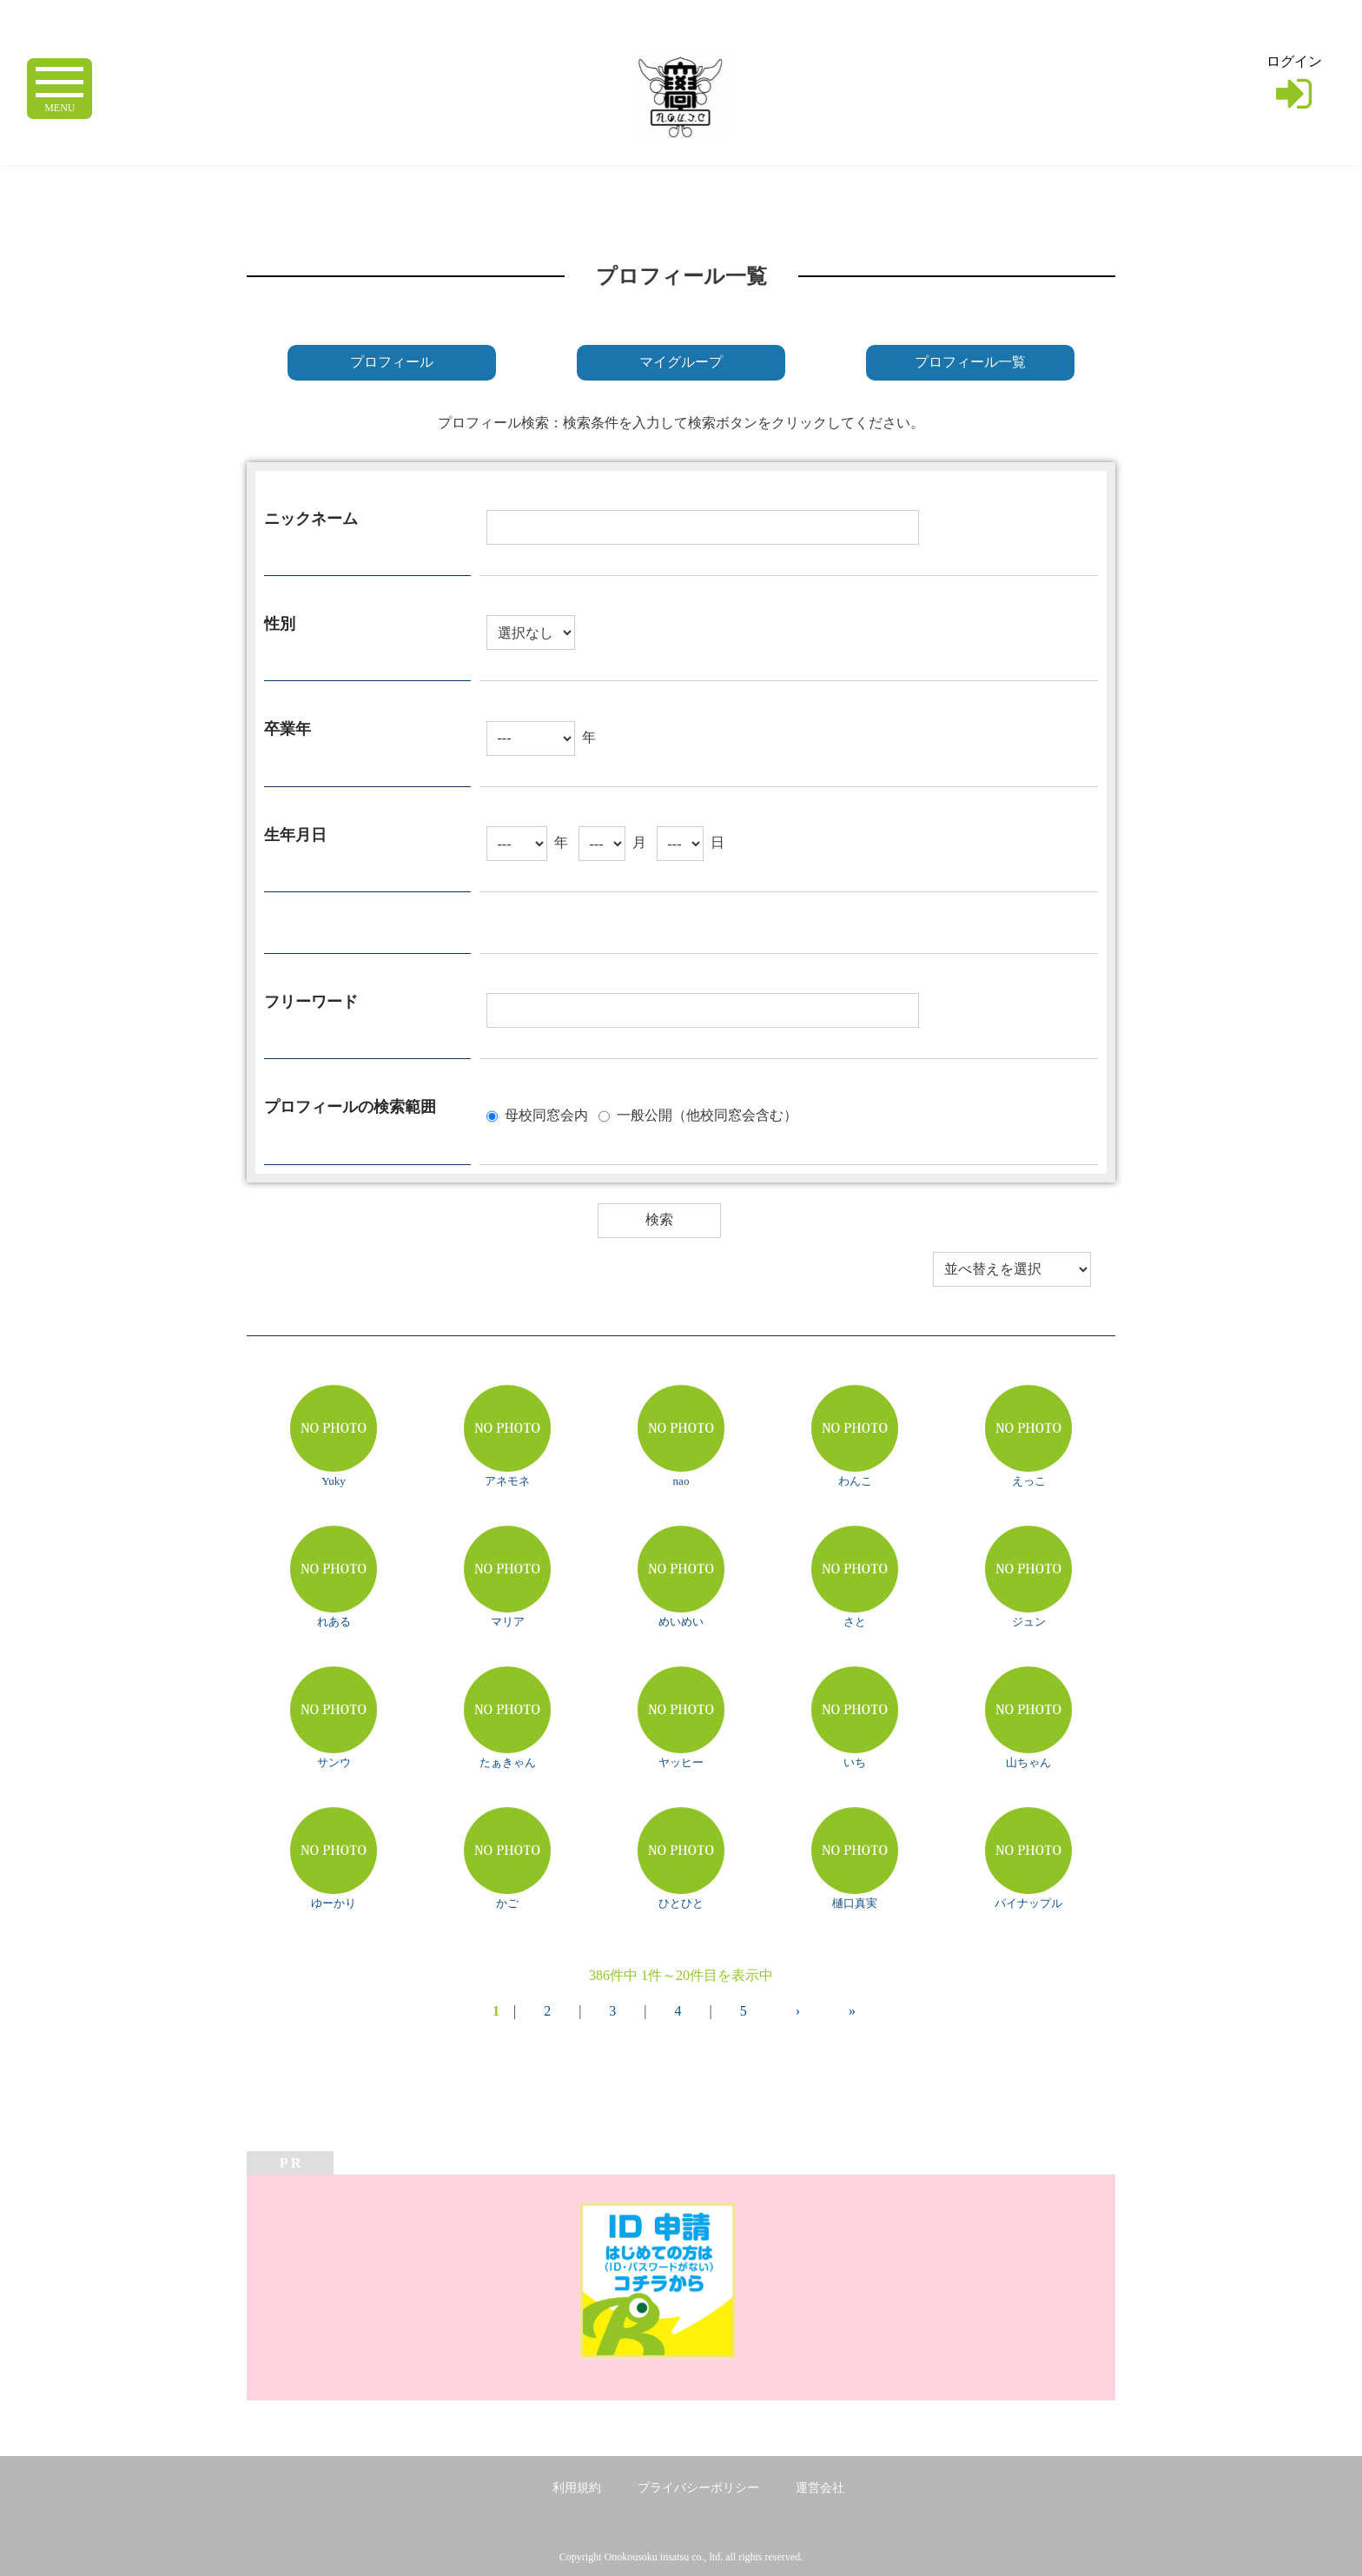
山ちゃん (1028, 1762)
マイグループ (681, 361)
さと (854, 1621)
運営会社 (820, 2487)
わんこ (855, 1480)
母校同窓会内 (546, 1114)
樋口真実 (854, 1903)
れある (334, 1621)
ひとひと (681, 1903)
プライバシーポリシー (698, 2487)
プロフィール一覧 (970, 361)
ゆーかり (333, 1903)
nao (681, 1480)
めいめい (681, 1621)
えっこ (1029, 1480)
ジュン (1029, 1621)
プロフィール (391, 361)
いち (854, 1762)
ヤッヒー (681, 1762)
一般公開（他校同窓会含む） (707, 1114)
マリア (508, 1621)
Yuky (333, 1480)
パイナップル (1028, 1903)
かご (507, 1903)
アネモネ (507, 1480)
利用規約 (576, 2487)
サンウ (334, 1762)
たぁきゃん (507, 1762)
